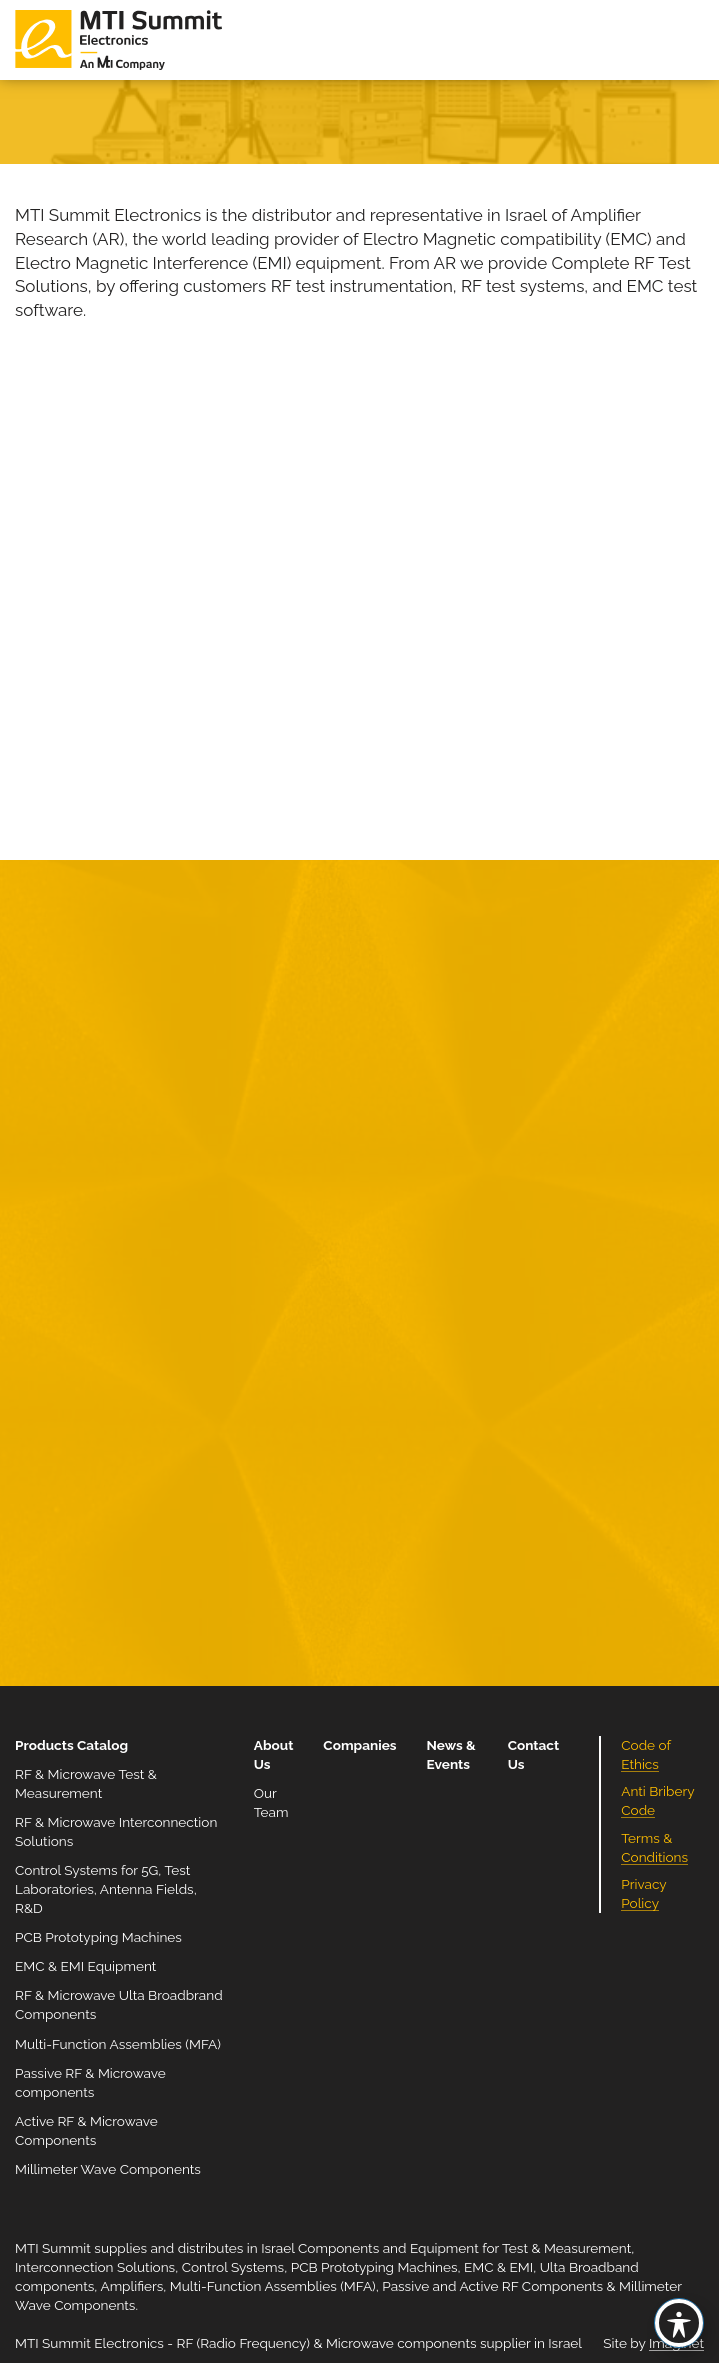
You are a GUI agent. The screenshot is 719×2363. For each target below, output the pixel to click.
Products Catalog (71, 1745)
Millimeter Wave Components (108, 2169)
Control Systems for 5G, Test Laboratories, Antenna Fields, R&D (106, 1889)
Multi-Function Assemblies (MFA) (118, 2044)
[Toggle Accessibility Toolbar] (679, 2323)
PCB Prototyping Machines (98, 1937)
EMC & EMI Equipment (85, 1966)
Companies (359, 1745)
